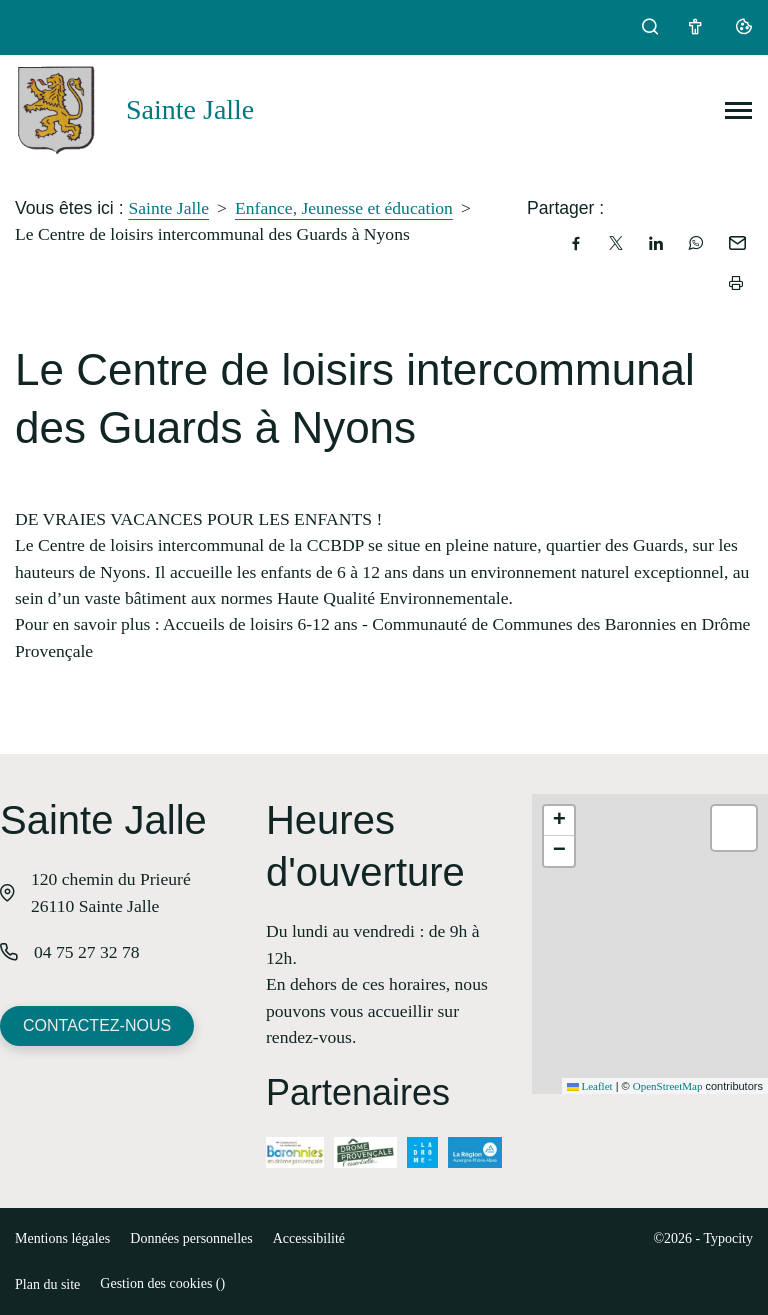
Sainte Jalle (168, 208)
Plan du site (47, 1284)
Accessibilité (309, 1238)
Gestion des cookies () (162, 1283)
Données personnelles (191, 1238)
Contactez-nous (97, 1025)
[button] (559, 821)
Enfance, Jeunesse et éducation (344, 208)
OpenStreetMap (668, 1086)
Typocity (728, 1238)
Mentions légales (62, 1238)
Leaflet (590, 1086)
